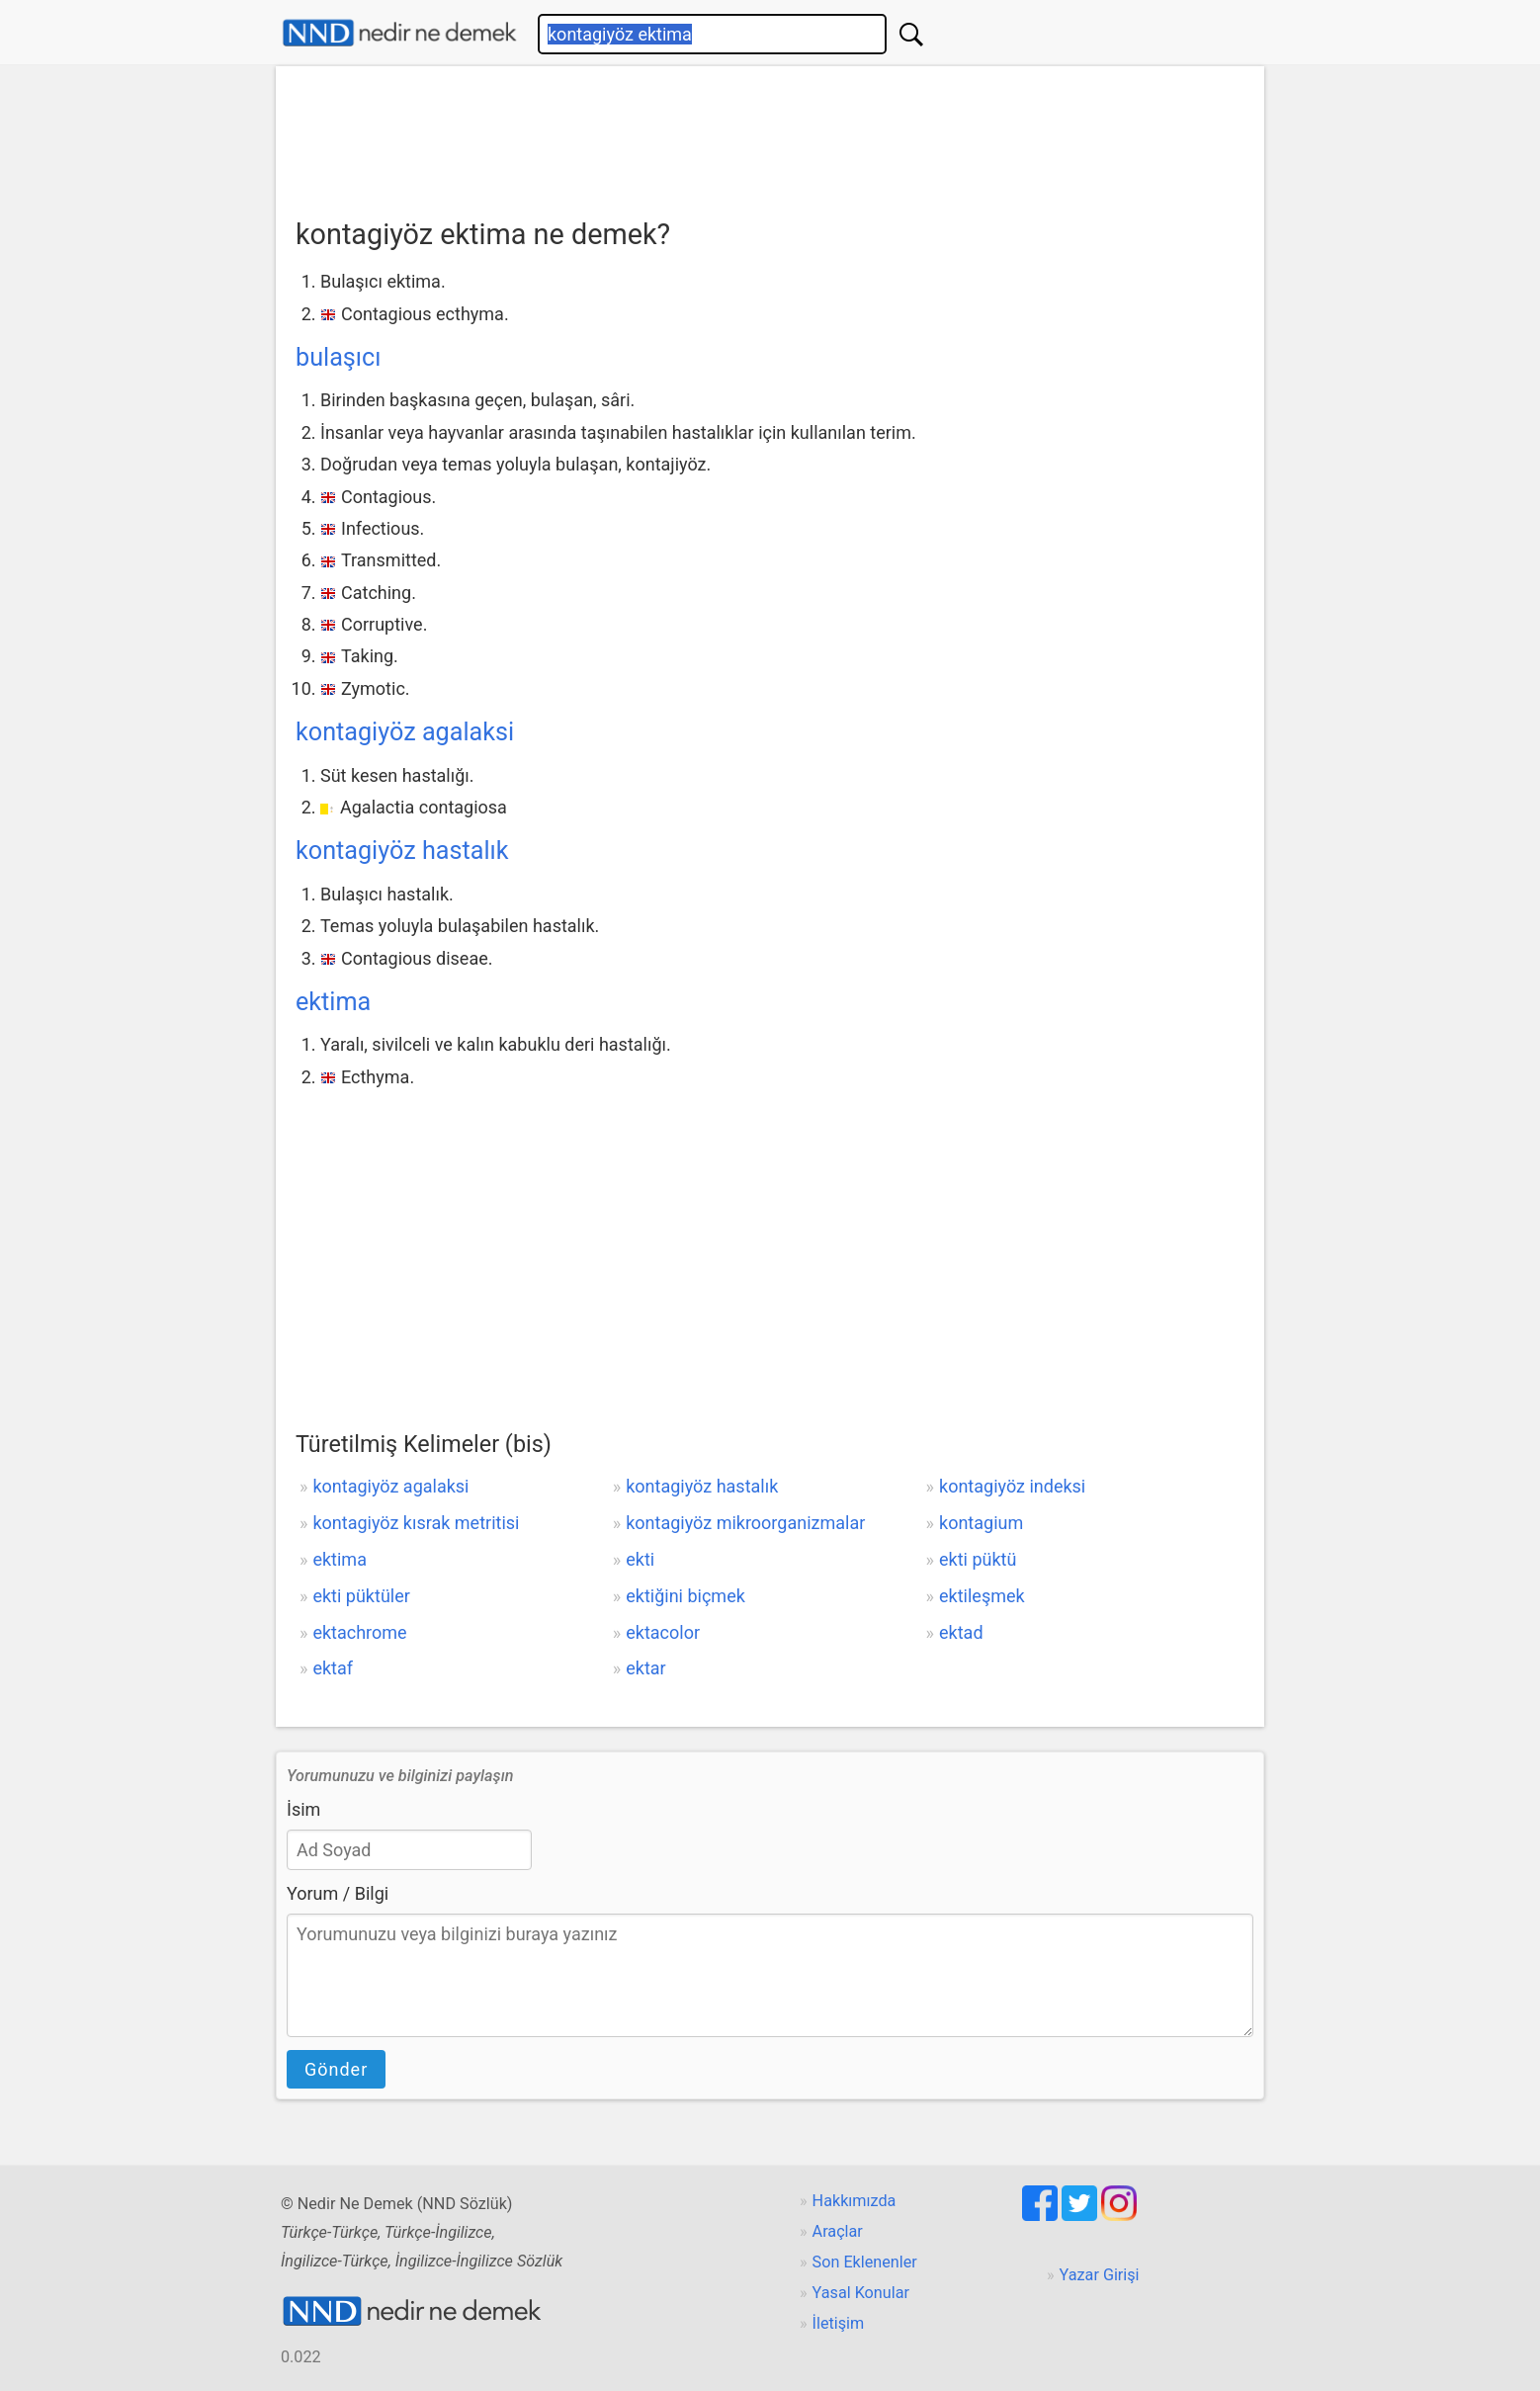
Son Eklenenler (865, 2262)
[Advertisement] (770, 135)
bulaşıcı (339, 357)
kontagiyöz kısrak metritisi (415, 1522)
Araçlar (838, 2231)
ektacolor (663, 1632)
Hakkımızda (855, 2200)
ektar (645, 1668)
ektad (961, 1632)
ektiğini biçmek (685, 1595)
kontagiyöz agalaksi (405, 732)
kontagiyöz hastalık (402, 850)
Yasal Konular (861, 2292)
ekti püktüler (360, 1595)
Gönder (336, 2069)
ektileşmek (982, 1595)
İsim (303, 1809)
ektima (333, 1001)
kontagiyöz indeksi (1012, 1486)
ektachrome (359, 1632)
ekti (640, 1559)
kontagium (981, 1522)
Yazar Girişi (1100, 2274)
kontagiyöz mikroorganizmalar (745, 1522)
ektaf (332, 1668)
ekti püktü (977, 1559)
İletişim (839, 2323)
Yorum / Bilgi (337, 1893)
